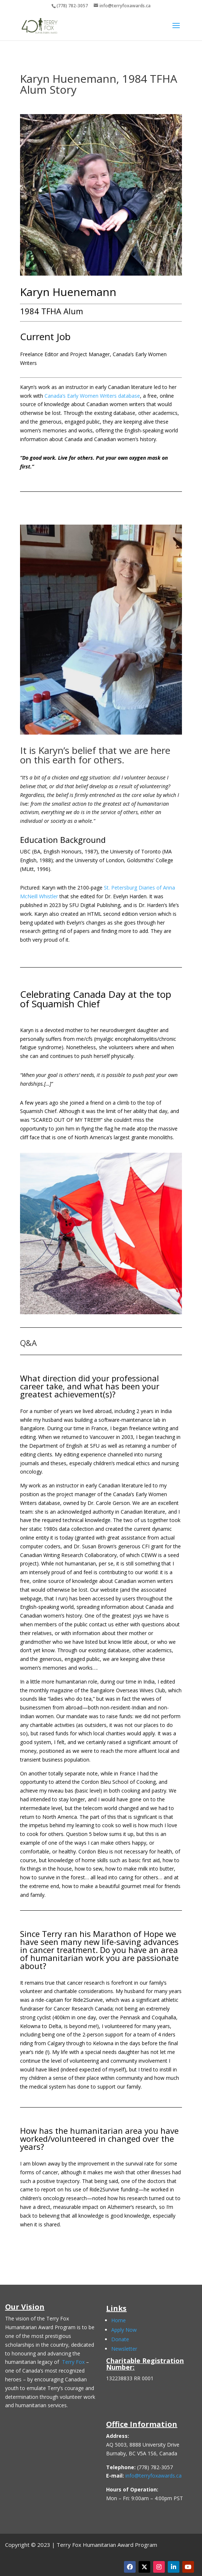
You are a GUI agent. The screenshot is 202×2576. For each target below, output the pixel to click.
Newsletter (124, 2348)
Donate (120, 2339)
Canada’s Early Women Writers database (92, 395)
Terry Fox (73, 2361)
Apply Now (124, 2329)
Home (118, 2320)
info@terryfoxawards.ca (153, 2475)
